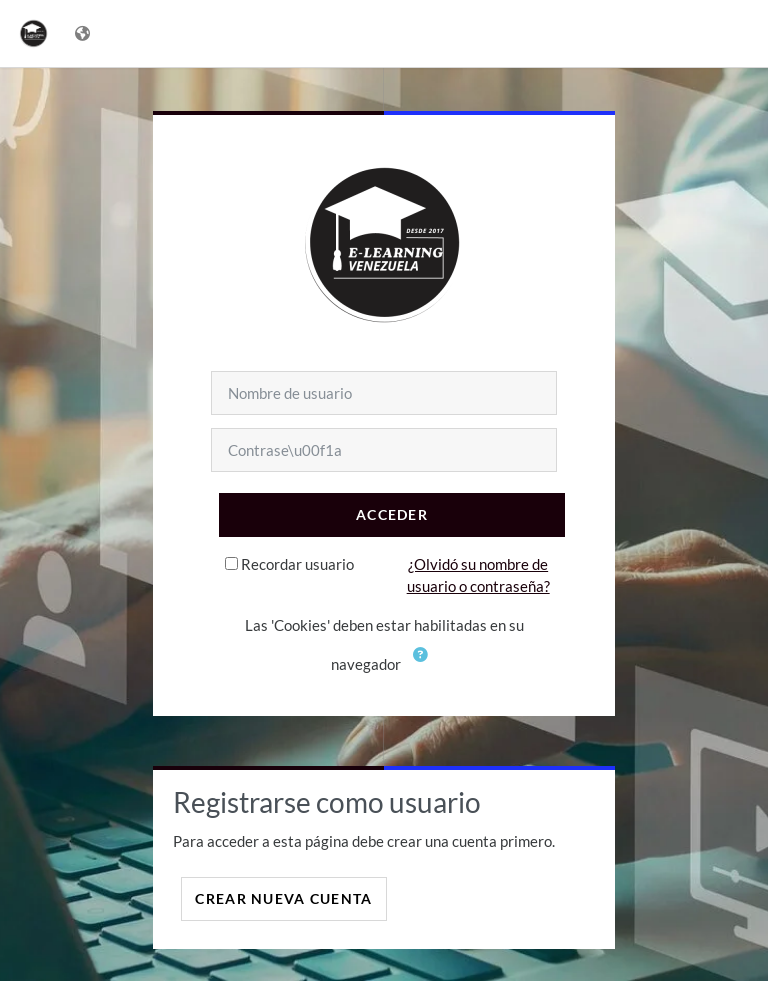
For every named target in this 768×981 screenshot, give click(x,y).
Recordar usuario (297, 564)
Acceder (392, 514)
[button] (421, 666)
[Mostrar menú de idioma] (84, 33)
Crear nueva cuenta (283, 898)
